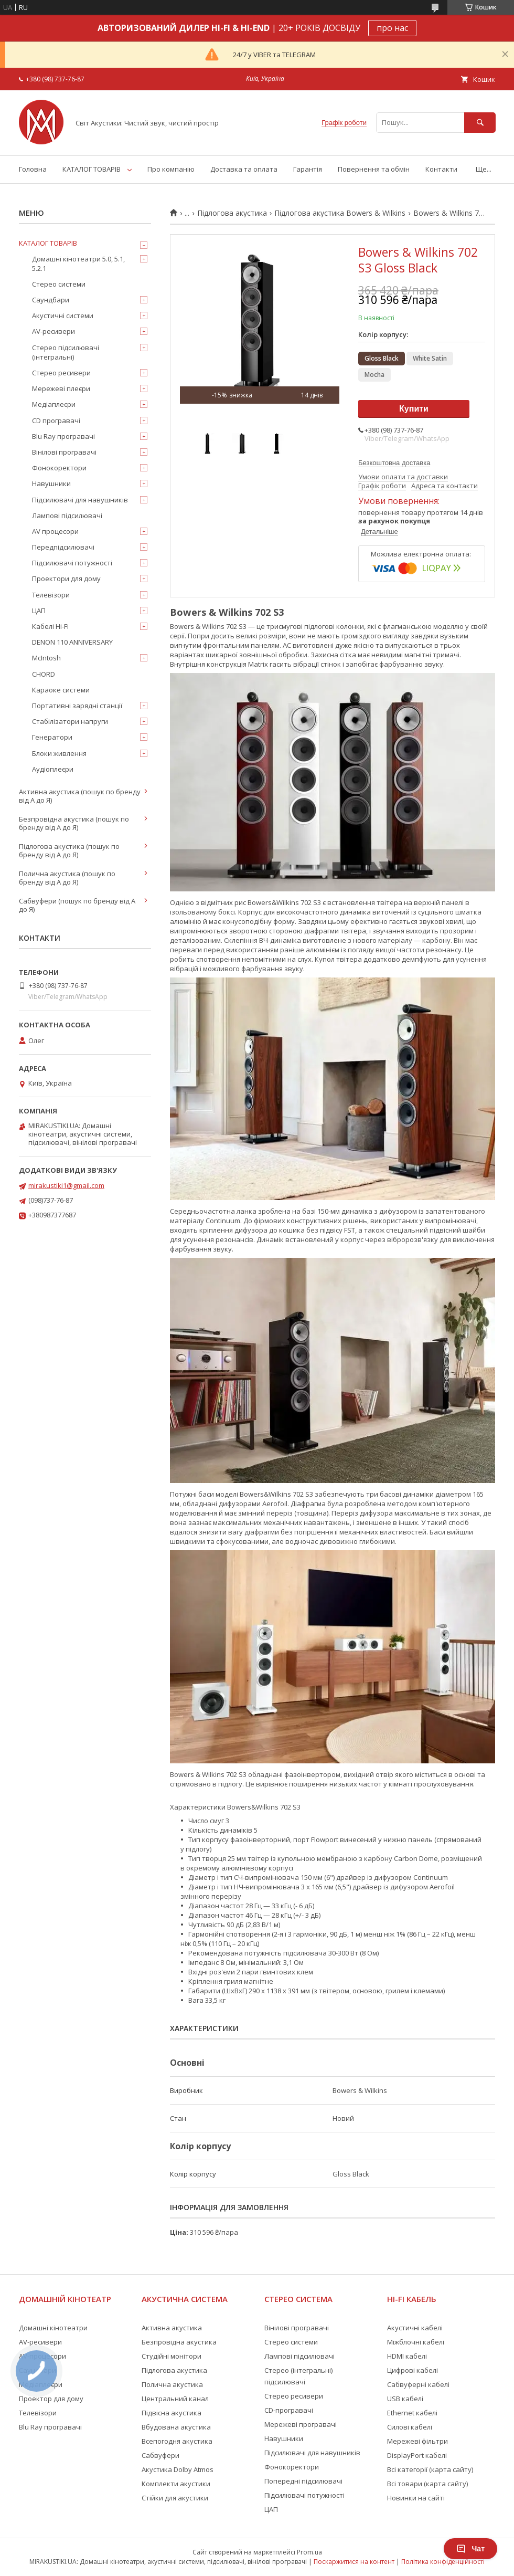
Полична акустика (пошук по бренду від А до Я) (67, 878)
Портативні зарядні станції (77, 705)
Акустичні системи (62, 315)
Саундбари (50, 299)
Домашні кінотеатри (53, 2327)
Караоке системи (61, 690)
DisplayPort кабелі (417, 2455)
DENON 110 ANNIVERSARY (72, 642)
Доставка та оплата (243, 169)
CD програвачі (56, 420)
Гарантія (307, 169)
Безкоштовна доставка (394, 463)
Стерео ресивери (61, 372)
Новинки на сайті (416, 2498)
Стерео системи (58, 284)
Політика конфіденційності (443, 2561)
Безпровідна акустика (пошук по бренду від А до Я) (74, 823)
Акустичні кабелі (415, 2327)
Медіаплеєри (54, 404)
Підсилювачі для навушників (80, 499)
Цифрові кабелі (412, 2370)
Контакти (441, 169)
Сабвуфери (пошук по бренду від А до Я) (77, 905)
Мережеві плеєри (61, 388)
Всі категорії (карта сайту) (430, 2469)
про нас (392, 28)
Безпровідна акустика (179, 2342)
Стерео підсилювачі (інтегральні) (65, 352)
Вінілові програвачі (64, 452)
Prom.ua (309, 2552)
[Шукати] (480, 122)
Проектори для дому (66, 578)
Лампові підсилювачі (67, 515)
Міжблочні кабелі (415, 2342)
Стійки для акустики (175, 2498)
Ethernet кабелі (412, 2412)
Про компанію (171, 169)
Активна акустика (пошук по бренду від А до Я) (80, 796)
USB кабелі (405, 2398)
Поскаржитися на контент (354, 2561)
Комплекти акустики (176, 2483)
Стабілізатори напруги (70, 721)
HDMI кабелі (407, 2356)
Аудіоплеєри (52, 769)
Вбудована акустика (176, 2427)
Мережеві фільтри (417, 2441)
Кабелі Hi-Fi (50, 626)
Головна (33, 169)
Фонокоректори (59, 467)
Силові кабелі (409, 2427)
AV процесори (55, 531)
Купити (414, 408)
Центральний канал (175, 2398)
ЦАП (39, 610)
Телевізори (51, 595)
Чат (470, 2548)
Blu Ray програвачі (63, 436)
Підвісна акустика (171, 2412)
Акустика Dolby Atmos (177, 2469)
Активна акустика (172, 2327)
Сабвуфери (160, 2455)
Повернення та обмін (374, 169)
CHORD (43, 674)
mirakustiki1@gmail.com (66, 1185)
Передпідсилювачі (63, 547)
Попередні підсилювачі (303, 2481)
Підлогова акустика (232, 213)
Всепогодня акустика (177, 2441)
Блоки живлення (59, 753)
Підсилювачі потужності (72, 562)
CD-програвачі (288, 2410)
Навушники (51, 483)
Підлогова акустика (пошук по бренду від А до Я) (69, 850)
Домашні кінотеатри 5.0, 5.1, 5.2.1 (78, 263)
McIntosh (46, 658)
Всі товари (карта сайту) (427, 2483)
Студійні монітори (171, 2356)
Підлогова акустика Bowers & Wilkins (339, 213)
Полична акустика (172, 2384)
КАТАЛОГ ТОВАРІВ (91, 169)
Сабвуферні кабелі (418, 2384)
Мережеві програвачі (300, 2424)
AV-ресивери (53, 331)
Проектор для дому (51, 2398)
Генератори (52, 737)
